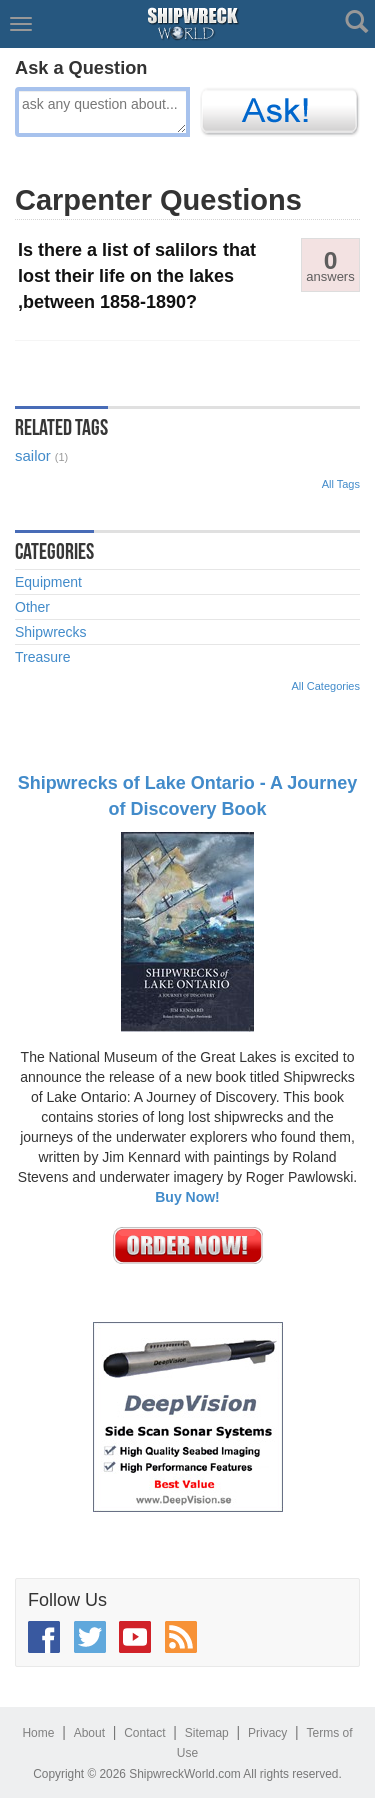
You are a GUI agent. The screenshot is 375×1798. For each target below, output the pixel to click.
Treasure (43, 657)
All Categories (326, 686)
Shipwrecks (51, 632)
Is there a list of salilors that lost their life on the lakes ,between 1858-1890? (137, 275)
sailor (33, 455)
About (89, 1733)
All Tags (341, 484)
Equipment (48, 582)
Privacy (267, 1733)
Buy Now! (187, 1197)
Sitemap (207, 1733)
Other (32, 607)
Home (38, 1733)
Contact (144, 1733)
